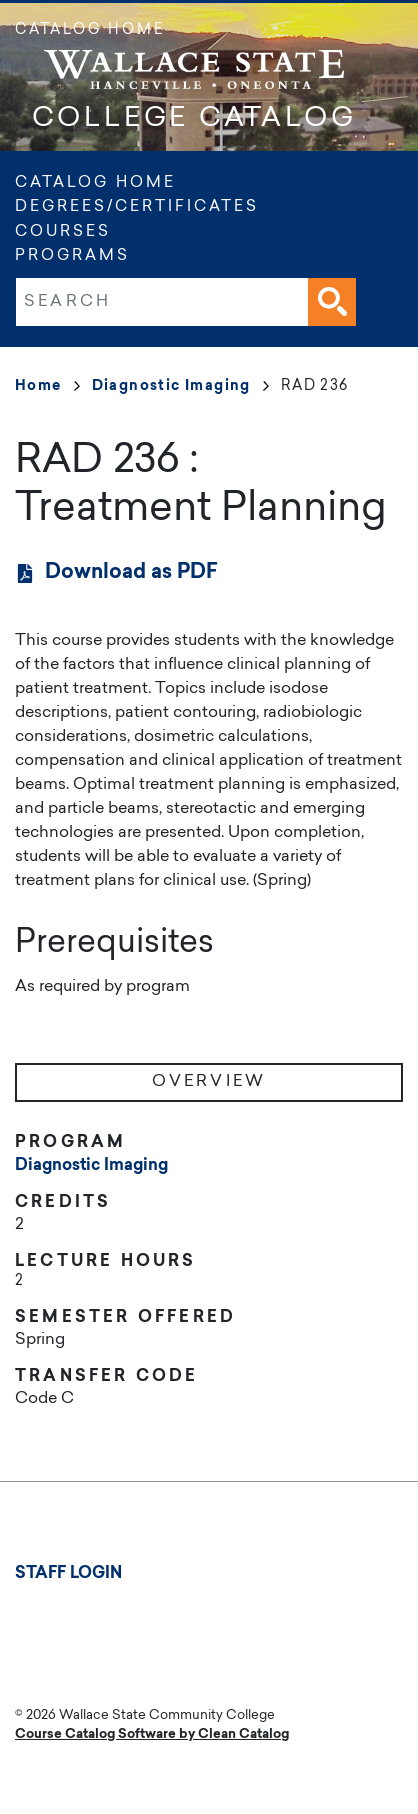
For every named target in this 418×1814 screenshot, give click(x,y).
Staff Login (68, 1574)
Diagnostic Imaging (180, 387)
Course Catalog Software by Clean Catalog (152, 1734)
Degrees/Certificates (137, 207)
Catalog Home (90, 31)
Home (47, 387)
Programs (72, 256)
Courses (63, 232)
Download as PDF (131, 573)
